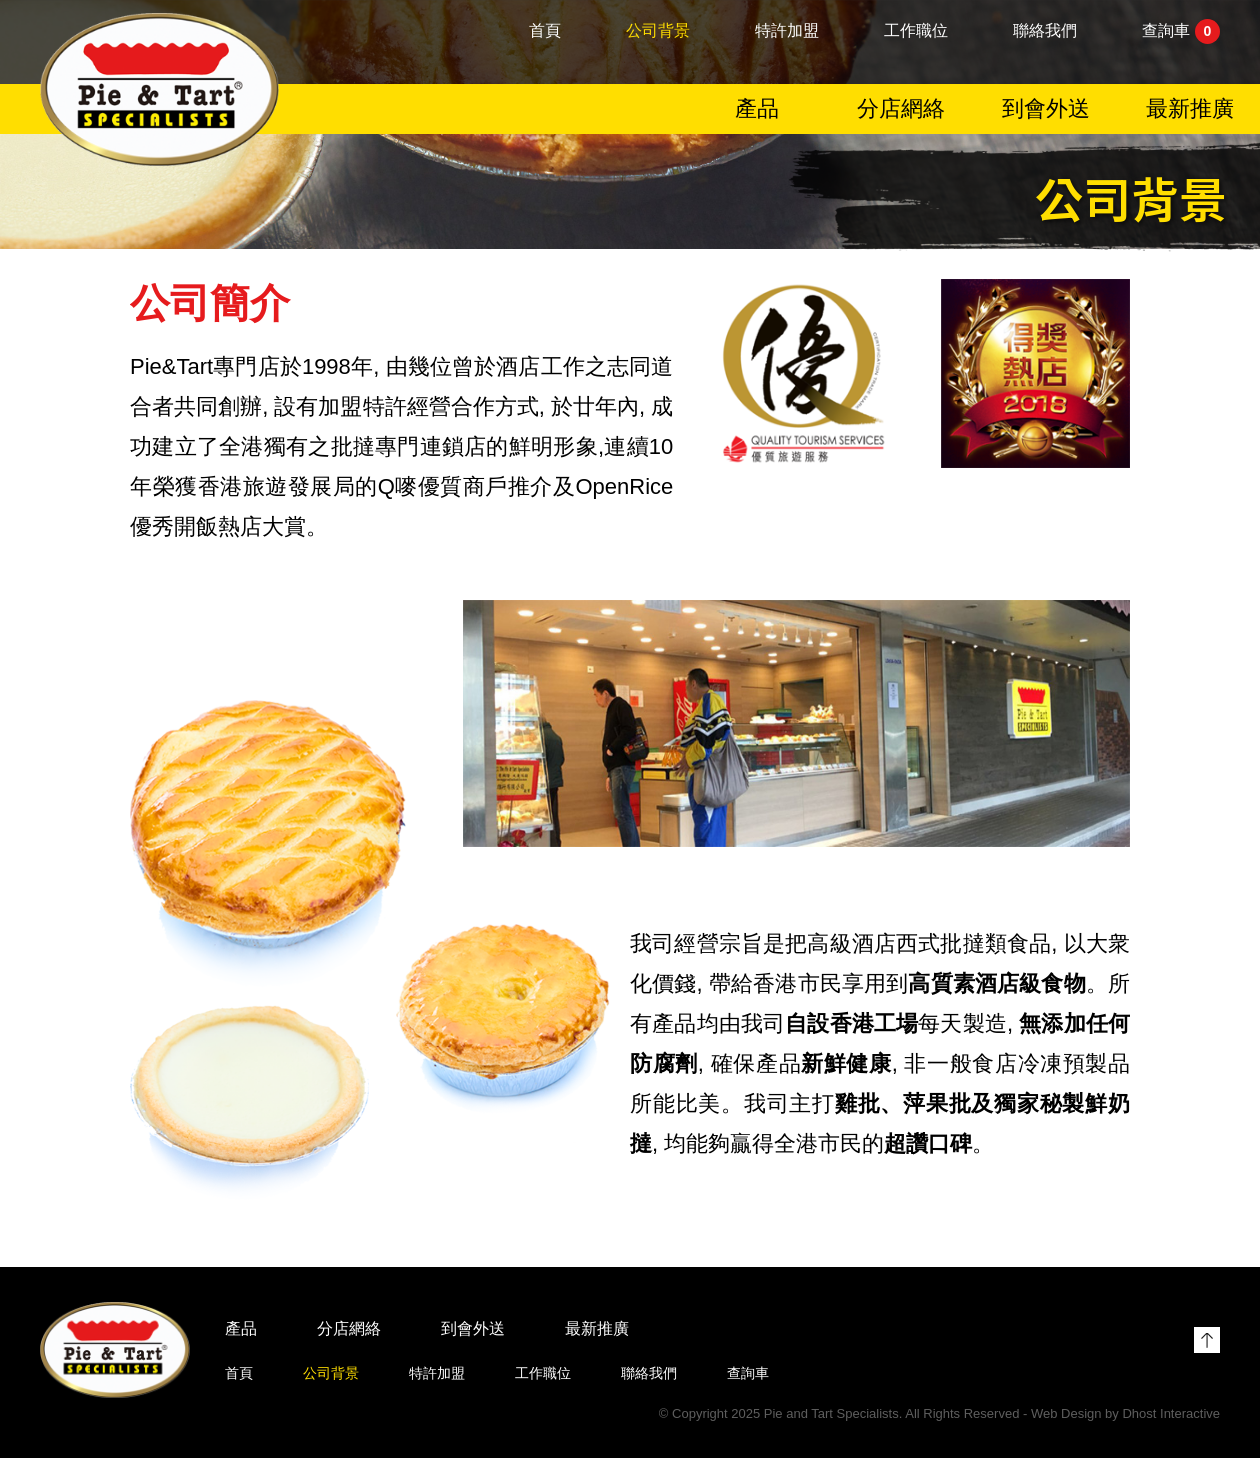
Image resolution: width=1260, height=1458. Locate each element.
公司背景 (658, 31)
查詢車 (1181, 32)
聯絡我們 (1045, 31)
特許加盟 (787, 31)
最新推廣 (1190, 109)
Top (1207, 1340)
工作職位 (916, 31)
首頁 (545, 31)
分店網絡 (901, 109)
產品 (757, 109)
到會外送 (1046, 109)
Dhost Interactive (1171, 1413)
